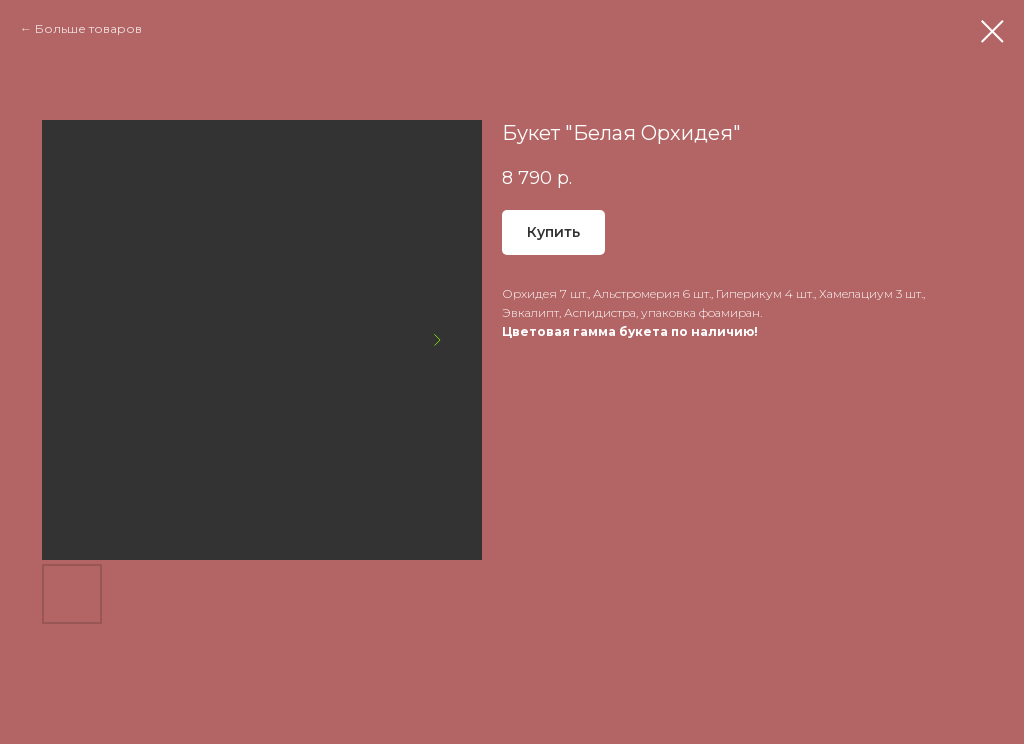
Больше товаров (88, 28)
